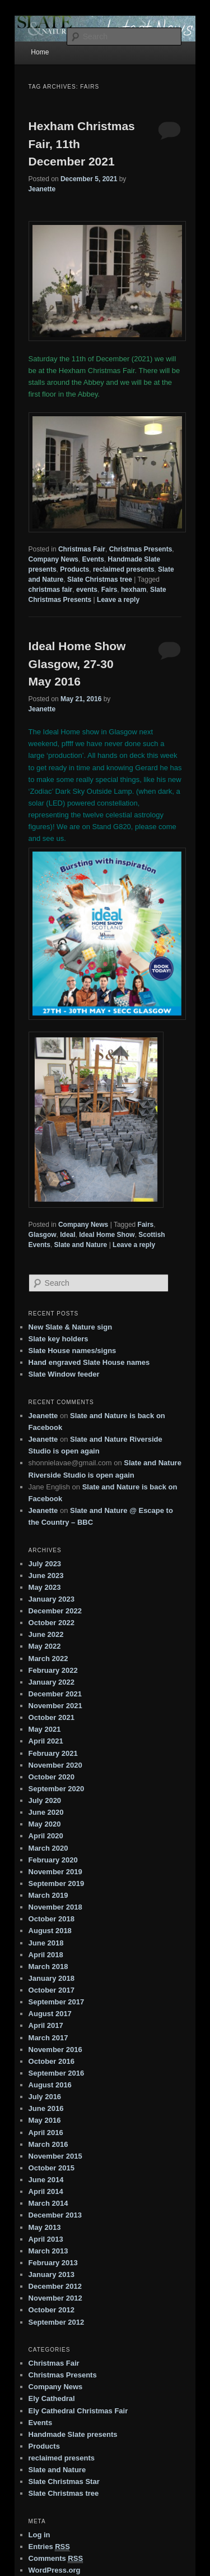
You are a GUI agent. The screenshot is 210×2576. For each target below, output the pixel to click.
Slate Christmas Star (64, 2481)
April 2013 (46, 2239)
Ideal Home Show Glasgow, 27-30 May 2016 (77, 664)
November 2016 (55, 2049)
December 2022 (55, 1611)
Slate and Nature (81, 1245)
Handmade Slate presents (73, 2434)
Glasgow (43, 1235)
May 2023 (45, 1587)
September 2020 (57, 1788)
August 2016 (50, 2085)
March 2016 (48, 2144)
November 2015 (55, 2156)
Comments (56, 2558)
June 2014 (46, 2179)
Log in (39, 2535)
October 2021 (51, 1717)
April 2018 (46, 1955)
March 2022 (48, 1658)
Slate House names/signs (72, 1350)
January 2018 (51, 1978)
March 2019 (48, 1895)
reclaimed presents (123, 569)
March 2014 (48, 2203)
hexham (133, 590)
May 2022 (45, 1646)
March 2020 (48, 1848)
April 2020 (46, 1836)
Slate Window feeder (64, 1374)
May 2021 (45, 1729)
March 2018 (48, 1966)
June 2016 (46, 2108)
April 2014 (46, 2191)
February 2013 (53, 2262)
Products (74, 569)
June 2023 (46, 1575)
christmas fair (51, 590)
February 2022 (53, 1670)
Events (93, 559)
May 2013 (45, 2227)
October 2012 (51, 2310)
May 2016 (45, 2120)
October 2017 (51, 1990)
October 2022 (51, 1622)
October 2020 (51, 1777)
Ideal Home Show (106, 1235)
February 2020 (53, 1860)
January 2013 (51, 2274)
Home (40, 52)
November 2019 (55, 1871)
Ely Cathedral (52, 2398)
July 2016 (45, 2096)
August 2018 (50, 1930)
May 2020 (45, 1824)
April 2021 (46, 1741)
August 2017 (50, 2013)
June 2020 (46, 1812)
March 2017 (48, 2038)
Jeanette (42, 189)
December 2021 (55, 1694)
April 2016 (46, 2132)
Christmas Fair (81, 549)
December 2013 (55, 2215)
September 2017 (57, 2002)
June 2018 (46, 1943)
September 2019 (57, 1883)
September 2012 (57, 2322)
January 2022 (51, 1682)
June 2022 (46, 1634)
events (86, 590)
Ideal (67, 1235)
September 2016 (57, 2073)
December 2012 (55, 2286)
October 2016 (51, 2061)
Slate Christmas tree (99, 579)
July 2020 (45, 1800)
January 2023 (51, 1599)
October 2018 (51, 1919)
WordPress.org (55, 2570)
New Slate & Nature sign (71, 1327)
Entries (49, 2546)
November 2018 (55, 1907)
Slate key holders (58, 1339)
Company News (53, 559)
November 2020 (55, 1765)
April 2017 (46, 2025)
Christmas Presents (140, 549)
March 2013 (48, 2251)
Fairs (109, 590)
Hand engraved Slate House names (89, 1362)
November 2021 (55, 1705)
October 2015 (51, 2168)
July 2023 (45, 1564)
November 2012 (55, 2298)
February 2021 (53, 1753)
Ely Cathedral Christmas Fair (78, 2411)
